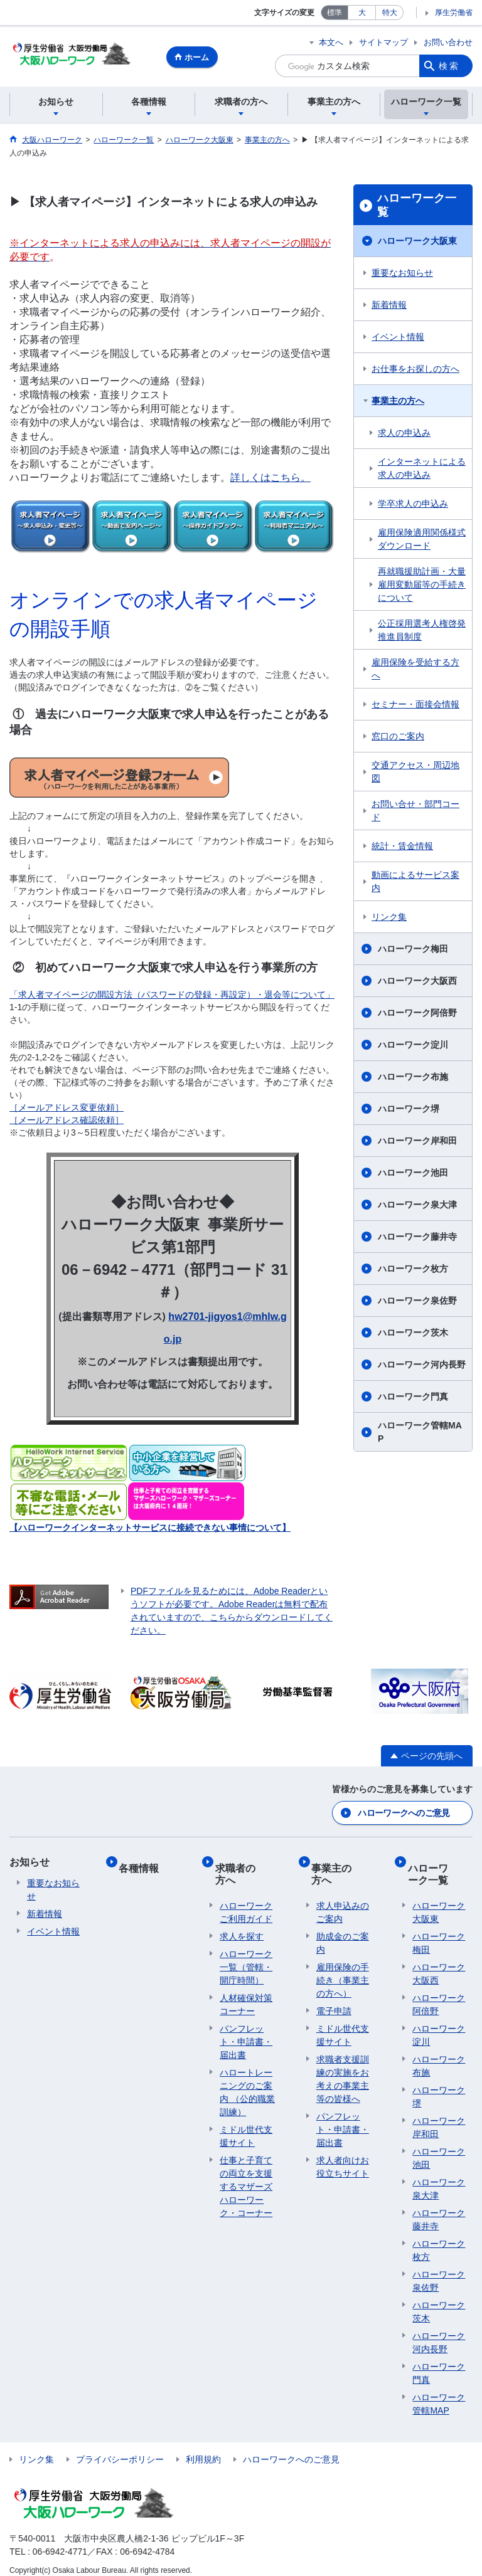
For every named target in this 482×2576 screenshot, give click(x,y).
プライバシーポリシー (120, 2449)
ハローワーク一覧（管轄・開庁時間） (246, 1956)
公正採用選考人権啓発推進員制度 (422, 631)
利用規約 (203, 2449)
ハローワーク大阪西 (417, 983)
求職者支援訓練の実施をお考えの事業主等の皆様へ (342, 2068)
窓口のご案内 (398, 738)
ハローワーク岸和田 (417, 1143)
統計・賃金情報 (402, 848)
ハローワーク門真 (413, 1398)
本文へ (331, 42)
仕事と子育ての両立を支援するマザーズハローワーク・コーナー (246, 2176)
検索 (449, 66)
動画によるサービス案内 (415, 883)
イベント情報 (398, 339)
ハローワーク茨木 (413, 1334)
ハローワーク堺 (408, 1111)
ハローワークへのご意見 (403, 1813)
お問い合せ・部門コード (415, 812)
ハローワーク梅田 (413, 951)
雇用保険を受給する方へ (415, 670)
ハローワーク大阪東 (417, 243)
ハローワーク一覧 (416, 207)
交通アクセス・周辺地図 (415, 773)
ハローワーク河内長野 (422, 1366)
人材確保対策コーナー (246, 1993)
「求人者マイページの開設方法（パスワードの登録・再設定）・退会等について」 (172, 996)
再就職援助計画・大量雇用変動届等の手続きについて (422, 586)
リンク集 (389, 919)
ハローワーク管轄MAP (420, 1433)
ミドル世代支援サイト (246, 2125)
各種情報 (144, 1862)
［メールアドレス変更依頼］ (66, 1109)
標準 (334, 12)
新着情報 (389, 307)
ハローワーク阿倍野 (417, 1015)
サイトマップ (383, 42)
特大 (389, 12)
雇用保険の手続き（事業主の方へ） (342, 1969)
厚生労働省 (454, 12)
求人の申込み (404, 435)
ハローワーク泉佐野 (417, 1302)
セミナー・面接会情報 (415, 706)
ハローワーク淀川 (413, 1047)
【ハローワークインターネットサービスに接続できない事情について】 (150, 1529)
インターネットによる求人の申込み (422, 470)
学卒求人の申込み (413, 505)
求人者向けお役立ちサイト (342, 2156)
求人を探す (242, 1926)
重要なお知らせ (402, 275)
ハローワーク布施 (413, 1079)
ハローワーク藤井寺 (417, 1238)
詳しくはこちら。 (270, 479)
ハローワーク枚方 (413, 1270)
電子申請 (333, 2000)
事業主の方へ (398, 403)
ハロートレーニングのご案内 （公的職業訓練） (247, 2081)
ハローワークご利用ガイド (246, 1901)
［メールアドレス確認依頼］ (66, 1122)
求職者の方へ (245, 1868)
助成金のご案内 (342, 1932)
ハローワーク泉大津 (417, 1206)
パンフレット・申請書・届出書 (246, 2031)
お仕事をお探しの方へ (415, 371)
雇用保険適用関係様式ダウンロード (422, 540)
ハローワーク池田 (413, 1174)
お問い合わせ (448, 42)
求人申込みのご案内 (342, 1901)
